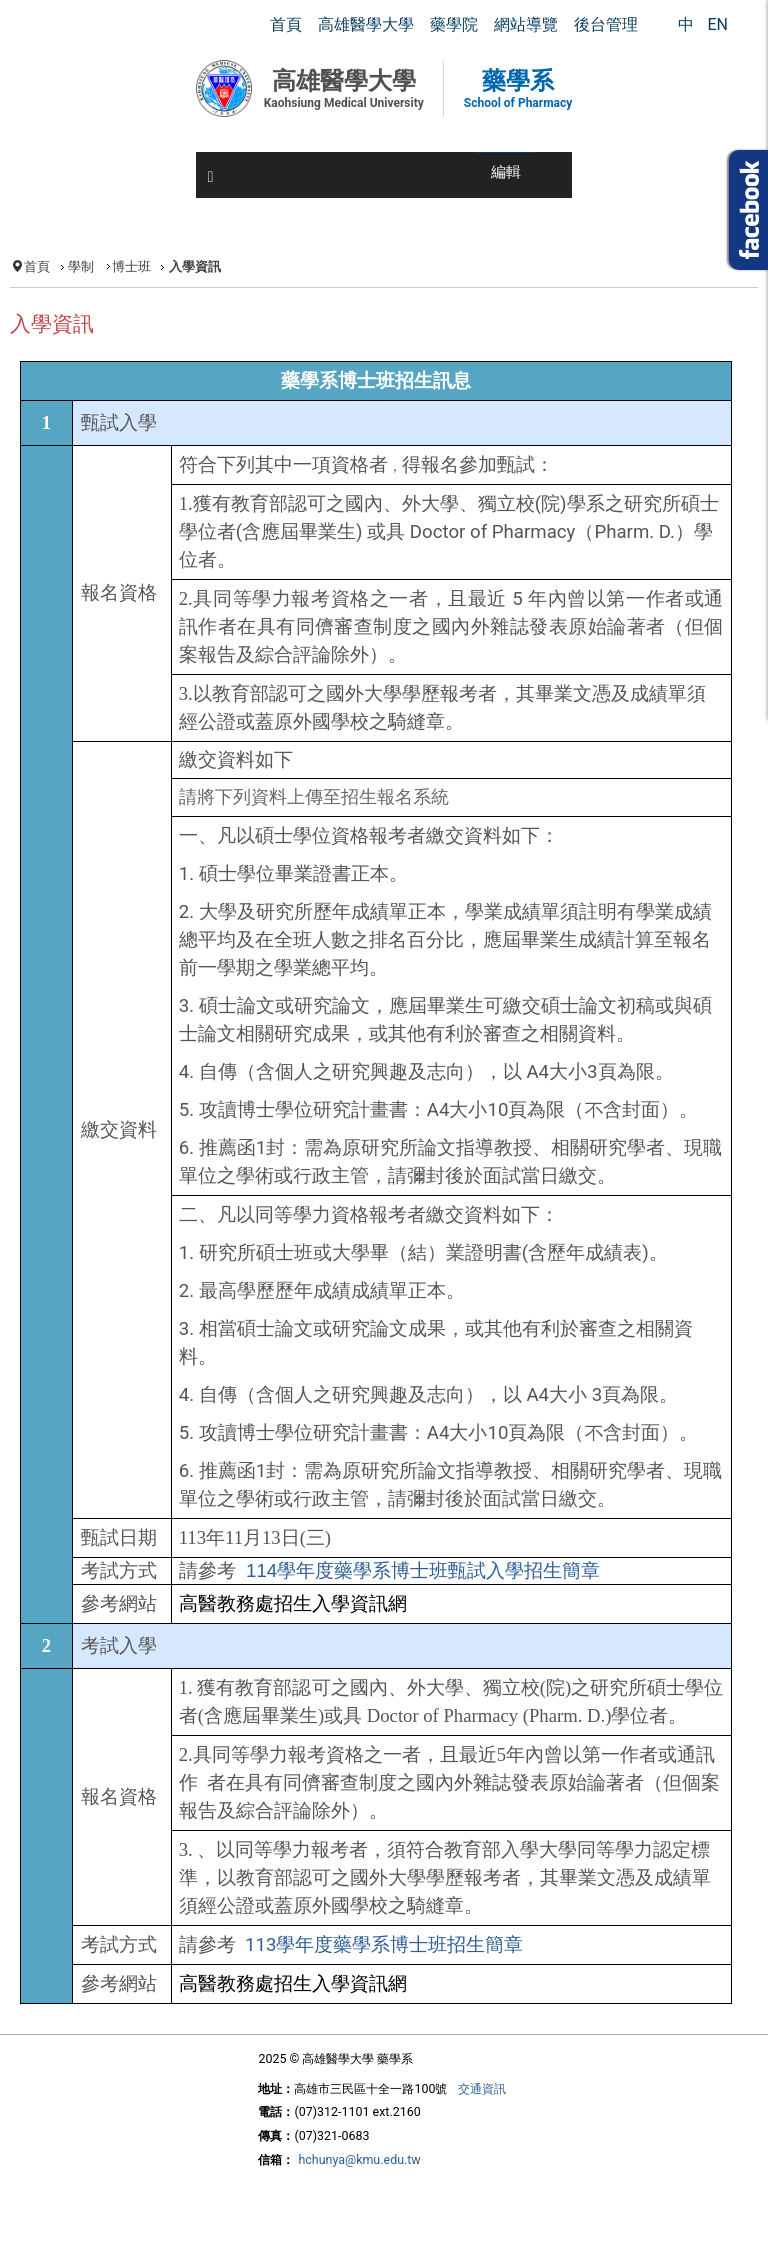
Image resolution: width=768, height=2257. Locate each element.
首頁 (37, 266)
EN (717, 24)
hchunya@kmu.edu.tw (359, 2159)
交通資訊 (482, 2088)
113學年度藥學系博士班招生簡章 (384, 1945)
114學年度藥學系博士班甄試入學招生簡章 (423, 1570)
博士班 (131, 266)
